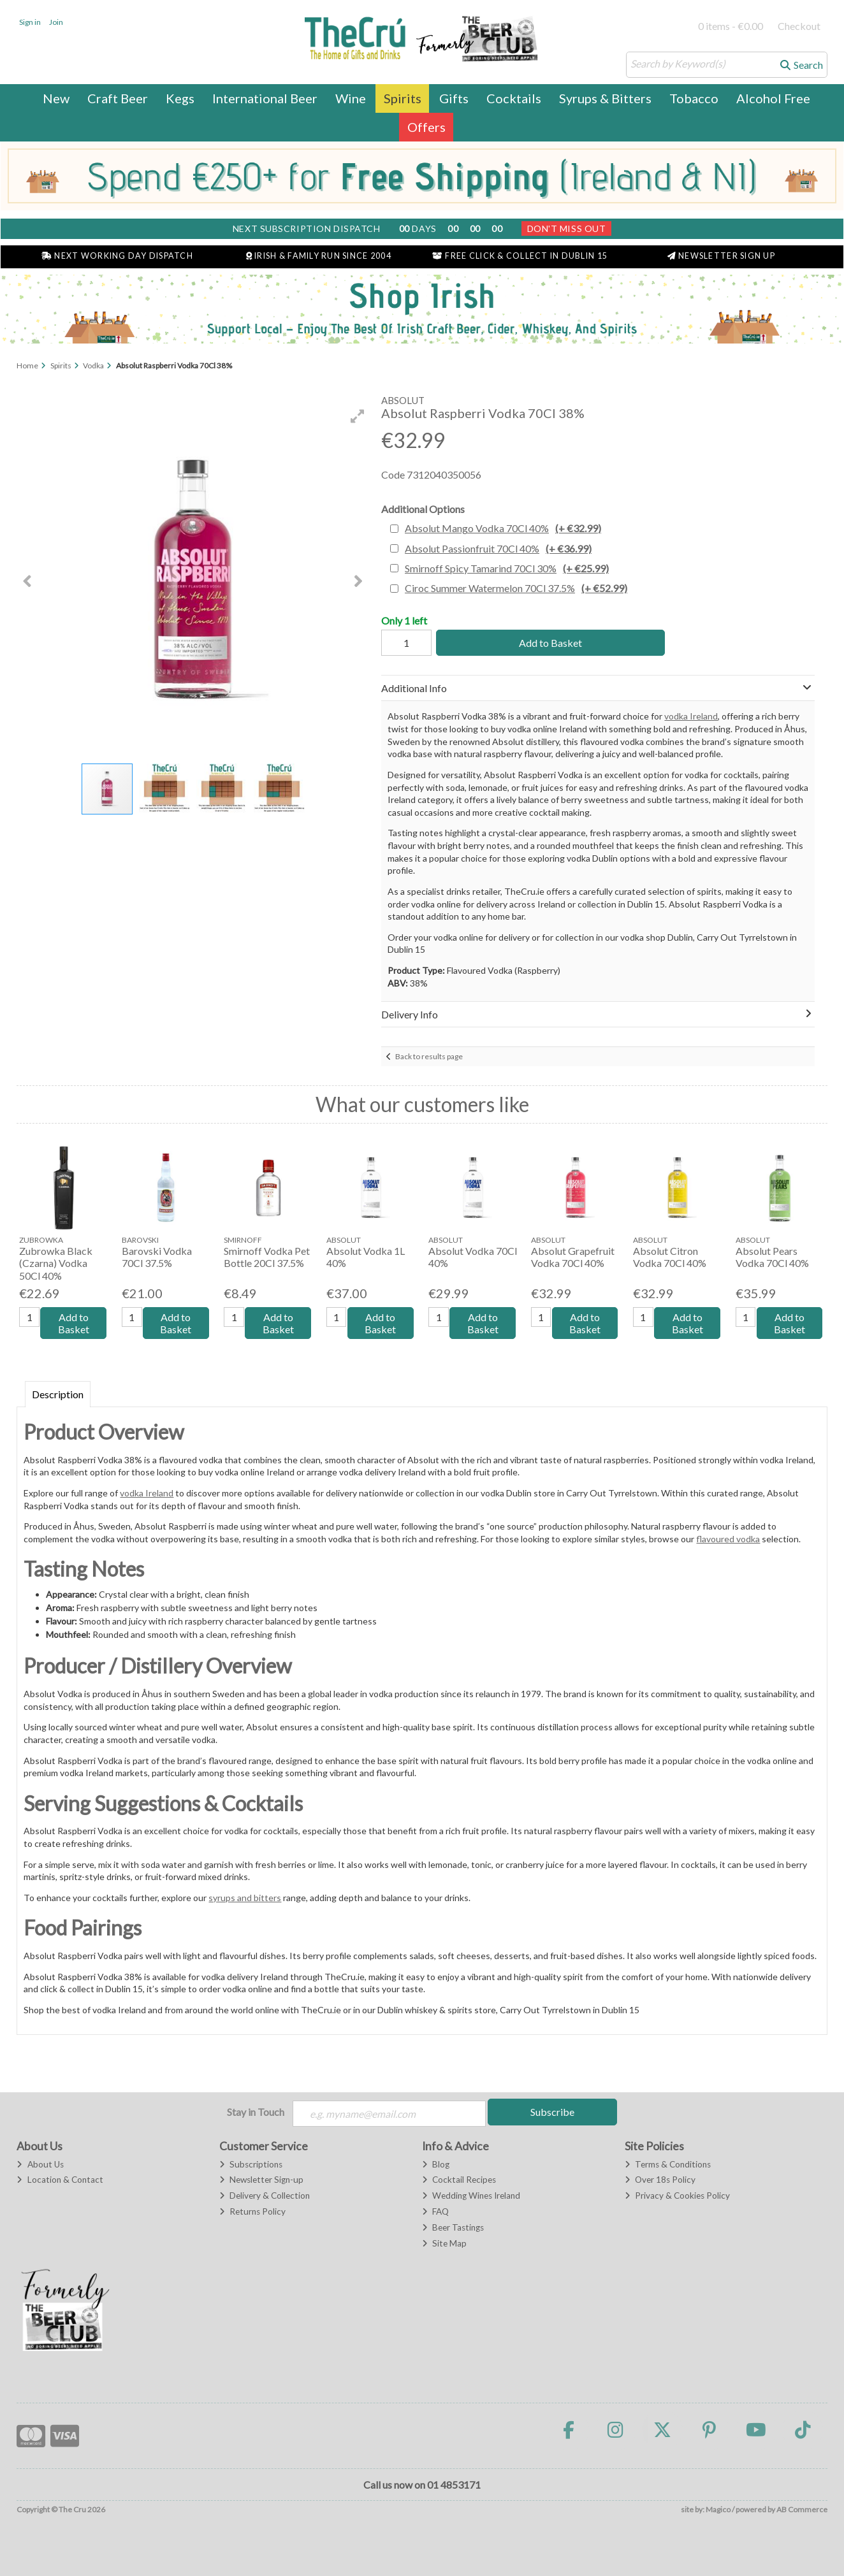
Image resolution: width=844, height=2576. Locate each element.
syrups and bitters (244, 1897)
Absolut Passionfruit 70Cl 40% (498, 548)
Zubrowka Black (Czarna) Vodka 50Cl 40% (55, 1263)
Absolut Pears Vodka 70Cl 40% (772, 1257)
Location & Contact (60, 2180)
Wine (350, 98)
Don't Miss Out (566, 228)
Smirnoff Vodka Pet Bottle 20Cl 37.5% (267, 1257)
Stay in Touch (255, 2112)
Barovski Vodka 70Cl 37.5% (157, 1257)
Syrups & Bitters (605, 98)
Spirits (402, 98)
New (56, 98)
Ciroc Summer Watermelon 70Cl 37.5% (516, 588)
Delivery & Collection (264, 2195)
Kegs (180, 98)
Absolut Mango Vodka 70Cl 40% (503, 528)
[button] (357, 416)
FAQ (435, 2211)
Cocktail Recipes (459, 2180)
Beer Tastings (453, 2227)
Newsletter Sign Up (721, 256)
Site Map (444, 2243)
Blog (435, 2164)
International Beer (264, 98)
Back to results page (429, 1056)
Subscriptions (250, 2164)
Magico (718, 2509)
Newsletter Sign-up (261, 2180)
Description (58, 1394)
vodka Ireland (691, 716)
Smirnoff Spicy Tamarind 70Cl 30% (507, 568)
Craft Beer (117, 98)
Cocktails (513, 98)
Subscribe (552, 2112)
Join (56, 22)
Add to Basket (549, 643)
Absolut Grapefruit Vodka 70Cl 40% (573, 1257)
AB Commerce (801, 2509)
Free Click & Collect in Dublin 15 (520, 256)
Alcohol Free (773, 98)
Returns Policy (252, 2211)
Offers (426, 126)
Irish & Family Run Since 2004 (318, 256)
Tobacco (693, 98)
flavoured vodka (728, 1538)
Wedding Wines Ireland (471, 2195)
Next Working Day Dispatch (117, 256)
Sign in (30, 22)
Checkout (799, 26)
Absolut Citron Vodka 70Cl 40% (669, 1257)
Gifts (454, 98)
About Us (40, 2164)
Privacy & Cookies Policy (677, 2195)
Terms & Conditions (668, 2164)
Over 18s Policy (660, 2180)
